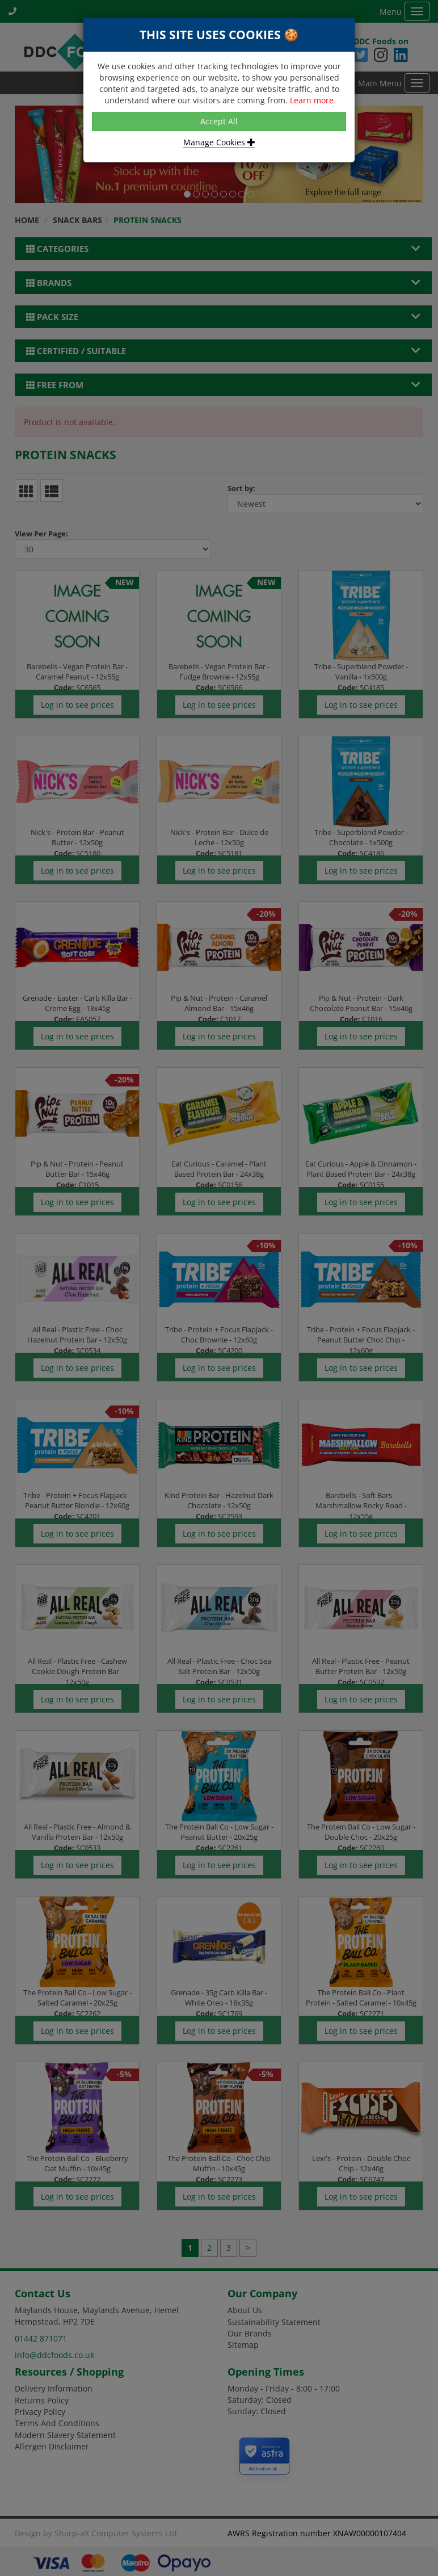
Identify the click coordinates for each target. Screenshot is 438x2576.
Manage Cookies (219, 142)
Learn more (312, 100)
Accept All (219, 121)
